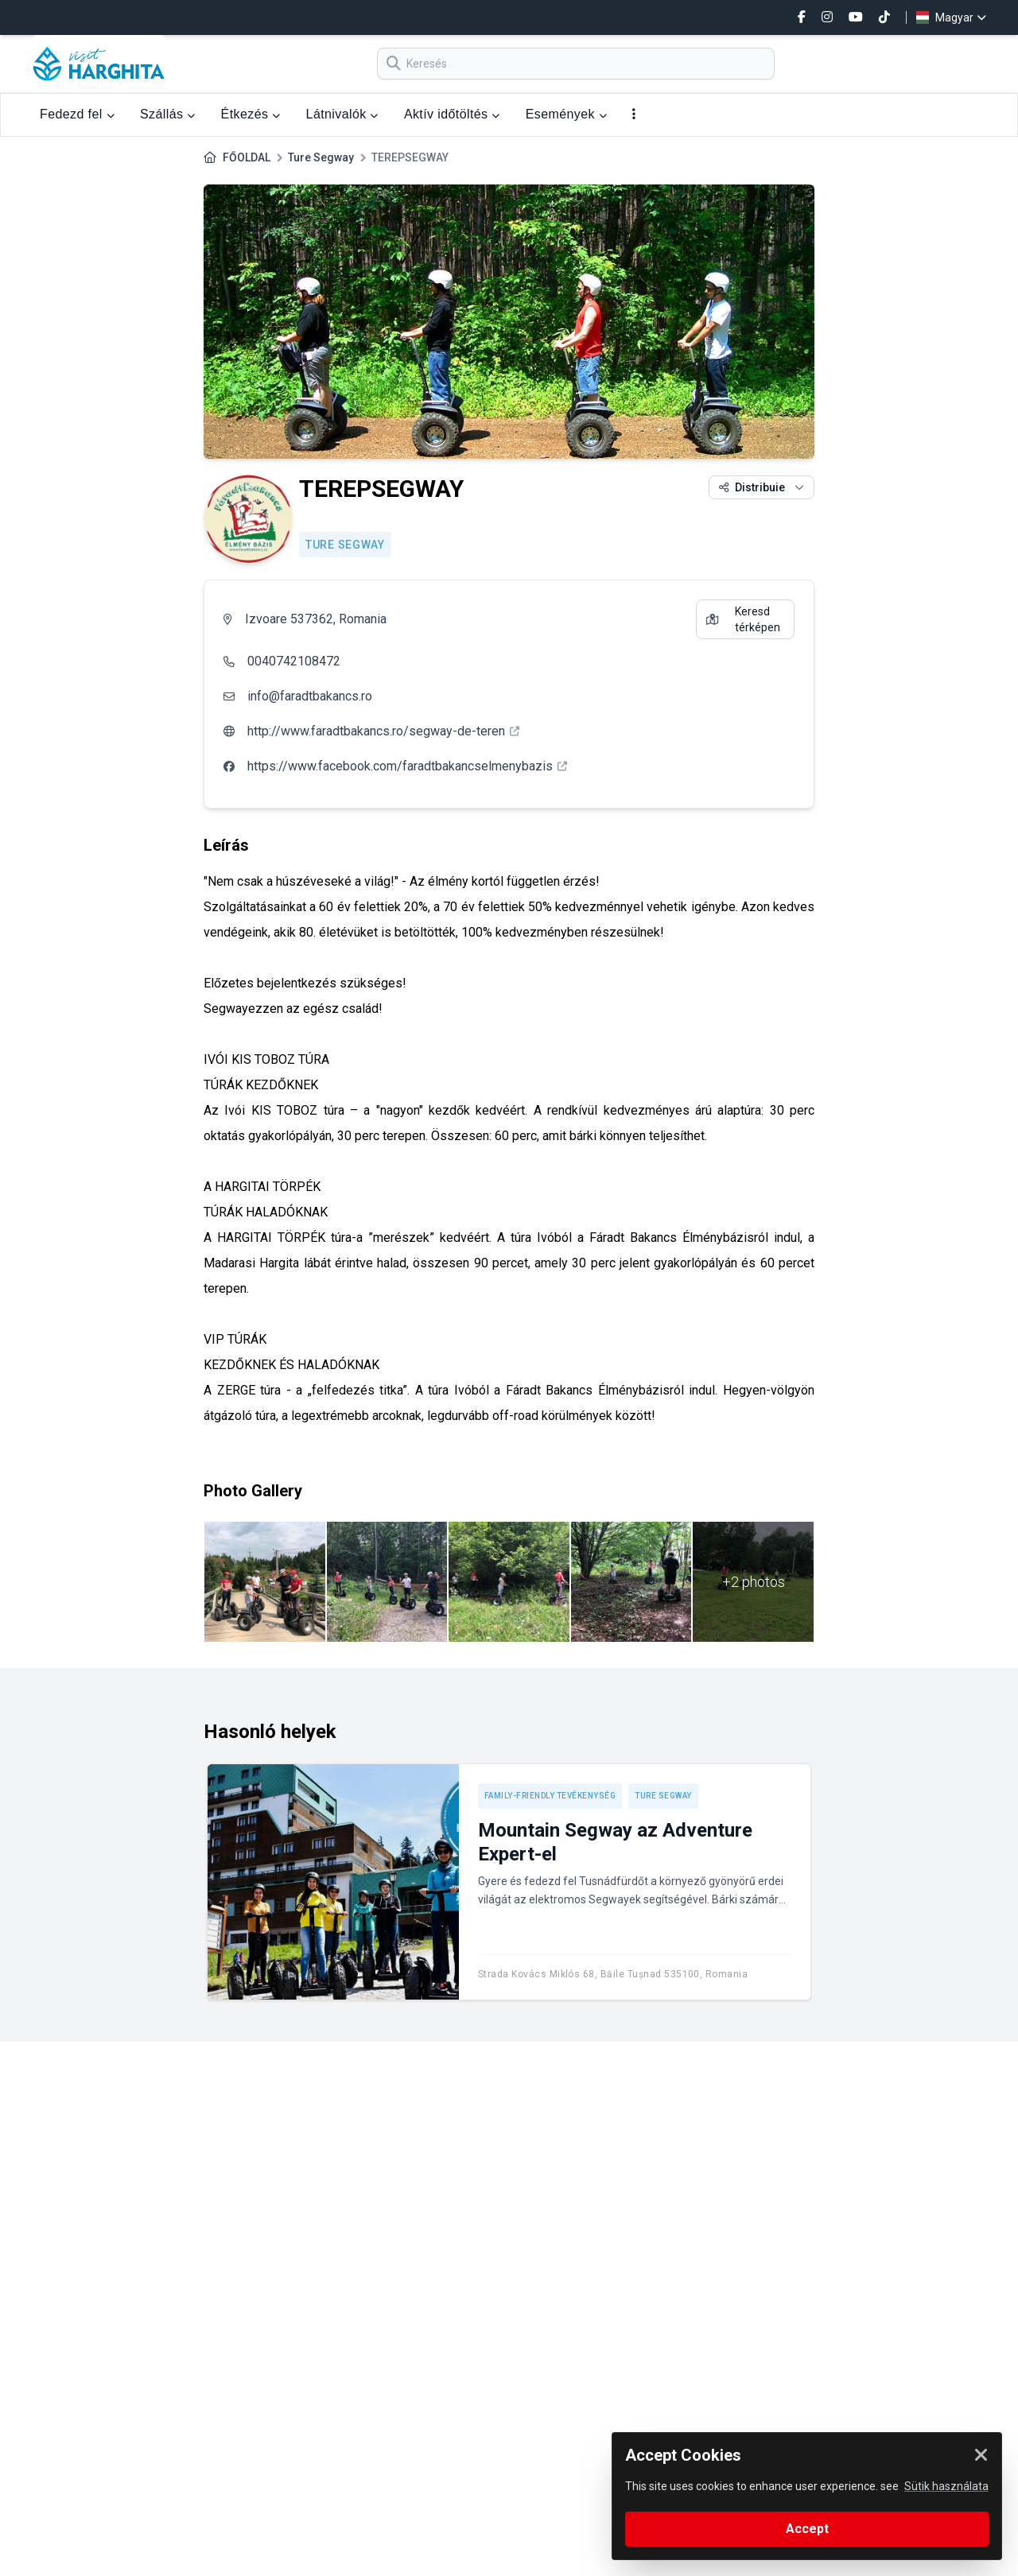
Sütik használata (946, 2486)
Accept (807, 2528)
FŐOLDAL (246, 157)
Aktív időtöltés (452, 114)
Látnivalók (342, 114)
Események (566, 114)
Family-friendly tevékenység (550, 1795)
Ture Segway (321, 157)
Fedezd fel (77, 114)
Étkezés (251, 114)
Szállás (168, 114)
